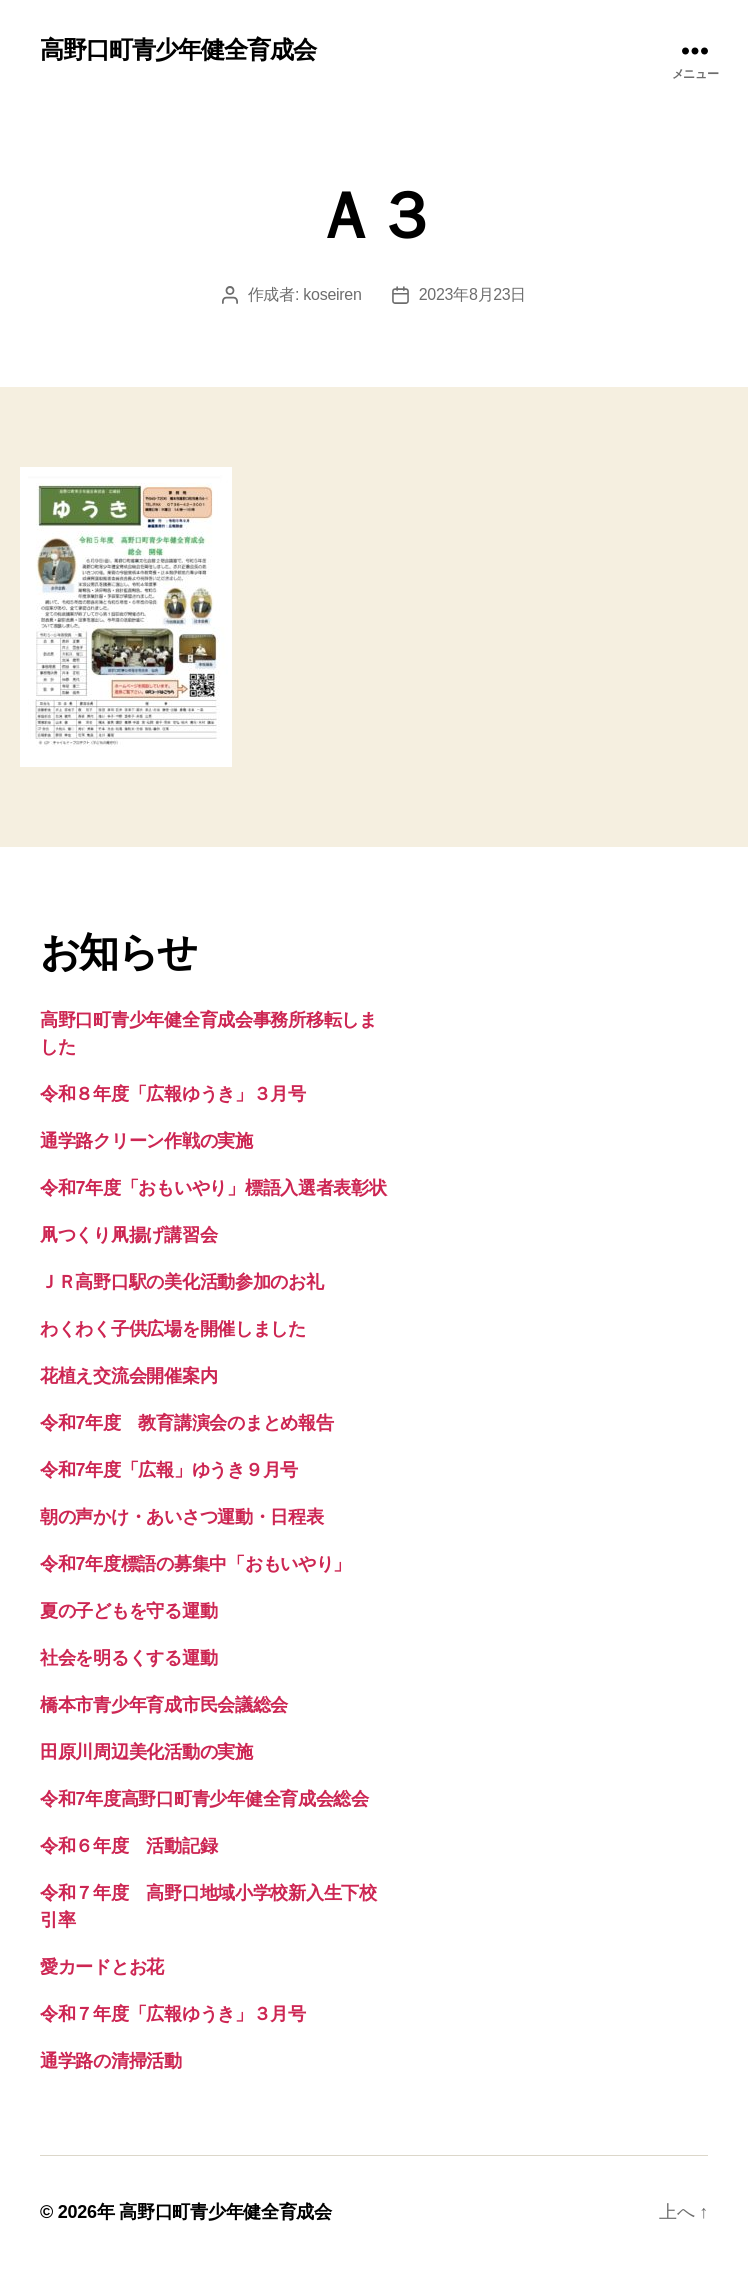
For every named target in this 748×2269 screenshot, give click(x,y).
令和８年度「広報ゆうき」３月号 (173, 1094)
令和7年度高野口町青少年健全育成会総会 (204, 1799)
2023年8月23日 (473, 294)
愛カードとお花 (102, 1967)
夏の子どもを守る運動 (128, 1611)
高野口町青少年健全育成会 (178, 50)
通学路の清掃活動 (111, 2061)
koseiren (332, 294)
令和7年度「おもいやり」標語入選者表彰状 (213, 1188)
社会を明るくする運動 (128, 1658)
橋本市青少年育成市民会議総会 (164, 1705)
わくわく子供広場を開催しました (173, 1329)
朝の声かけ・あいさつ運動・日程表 (182, 1517)
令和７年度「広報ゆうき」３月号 (173, 2014)
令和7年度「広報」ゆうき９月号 (169, 1470)
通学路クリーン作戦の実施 (146, 1141)
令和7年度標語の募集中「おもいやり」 (195, 1564)
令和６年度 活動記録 (128, 1846)
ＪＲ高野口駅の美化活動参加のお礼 (182, 1282)
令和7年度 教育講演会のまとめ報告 (186, 1423)
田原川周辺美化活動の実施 (146, 1752)
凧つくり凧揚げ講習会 (128, 1235)
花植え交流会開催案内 (128, 1376)
